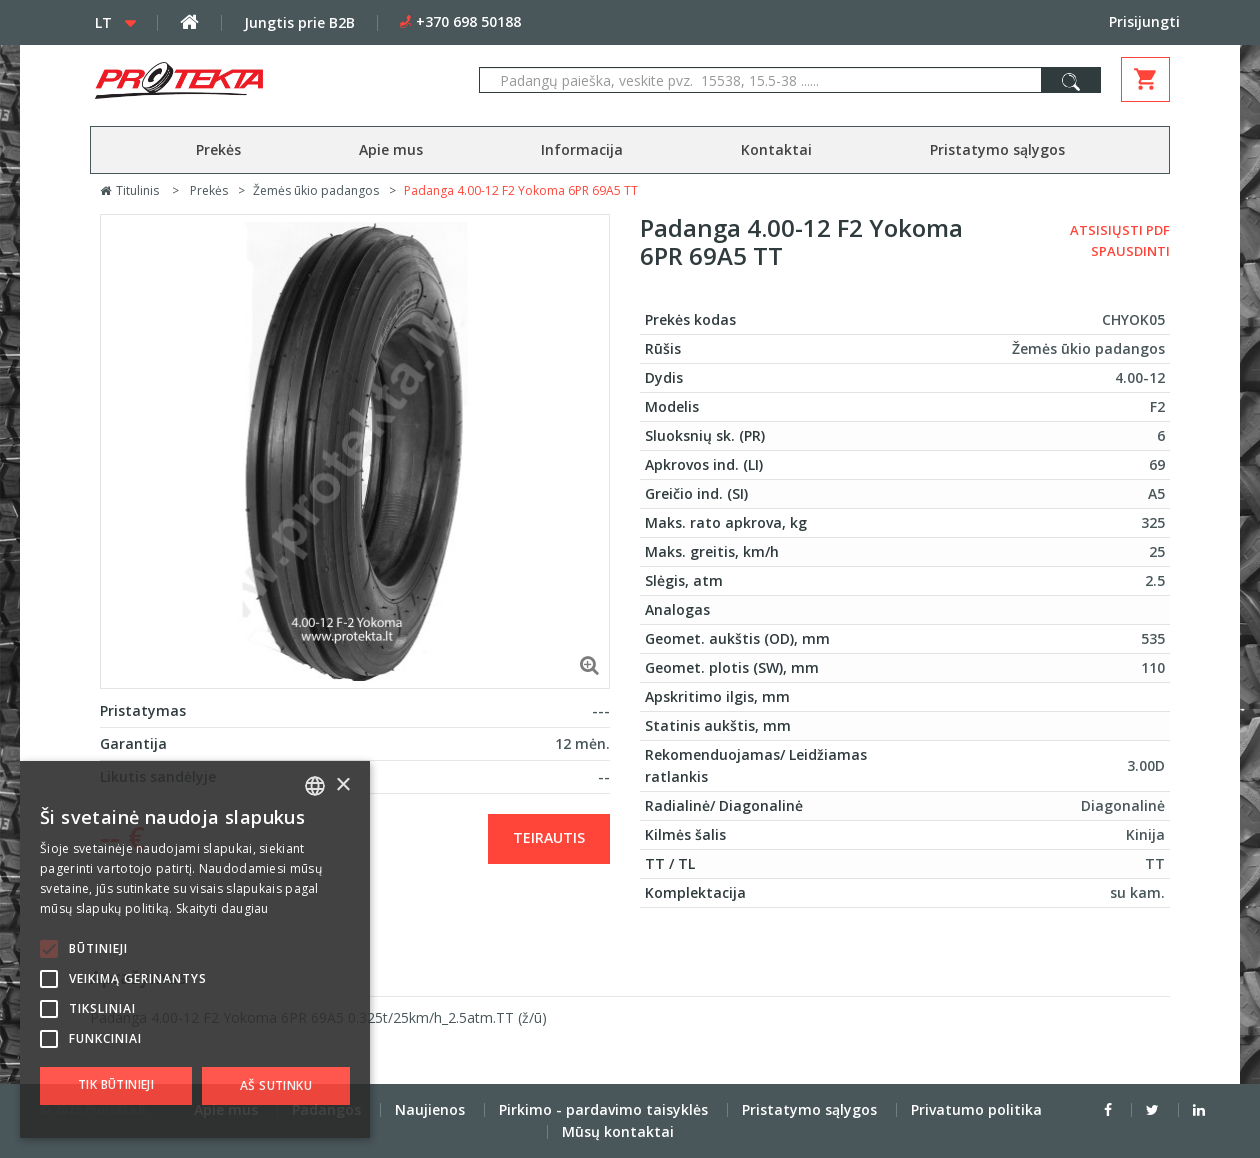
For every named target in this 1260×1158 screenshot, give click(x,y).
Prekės (218, 149)
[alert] (195, 949)
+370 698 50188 (468, 21)
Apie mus (391, 149)
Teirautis (549, 837)
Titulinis (129, 190)
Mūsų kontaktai (618, 1131)
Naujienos (430, 1109)
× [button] (342, 785)
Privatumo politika (976, 1109)
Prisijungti (1144, 21)
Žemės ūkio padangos (316, 190)
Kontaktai (776, 149)
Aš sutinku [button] (276, 1085)
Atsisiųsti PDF (1120, 230)
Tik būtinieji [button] (116, 1084)
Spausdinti (1130, 251)
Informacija (582, 149)
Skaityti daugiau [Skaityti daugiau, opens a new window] (222, 908)
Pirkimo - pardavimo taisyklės (603, 1109)
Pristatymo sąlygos (997, 149)
